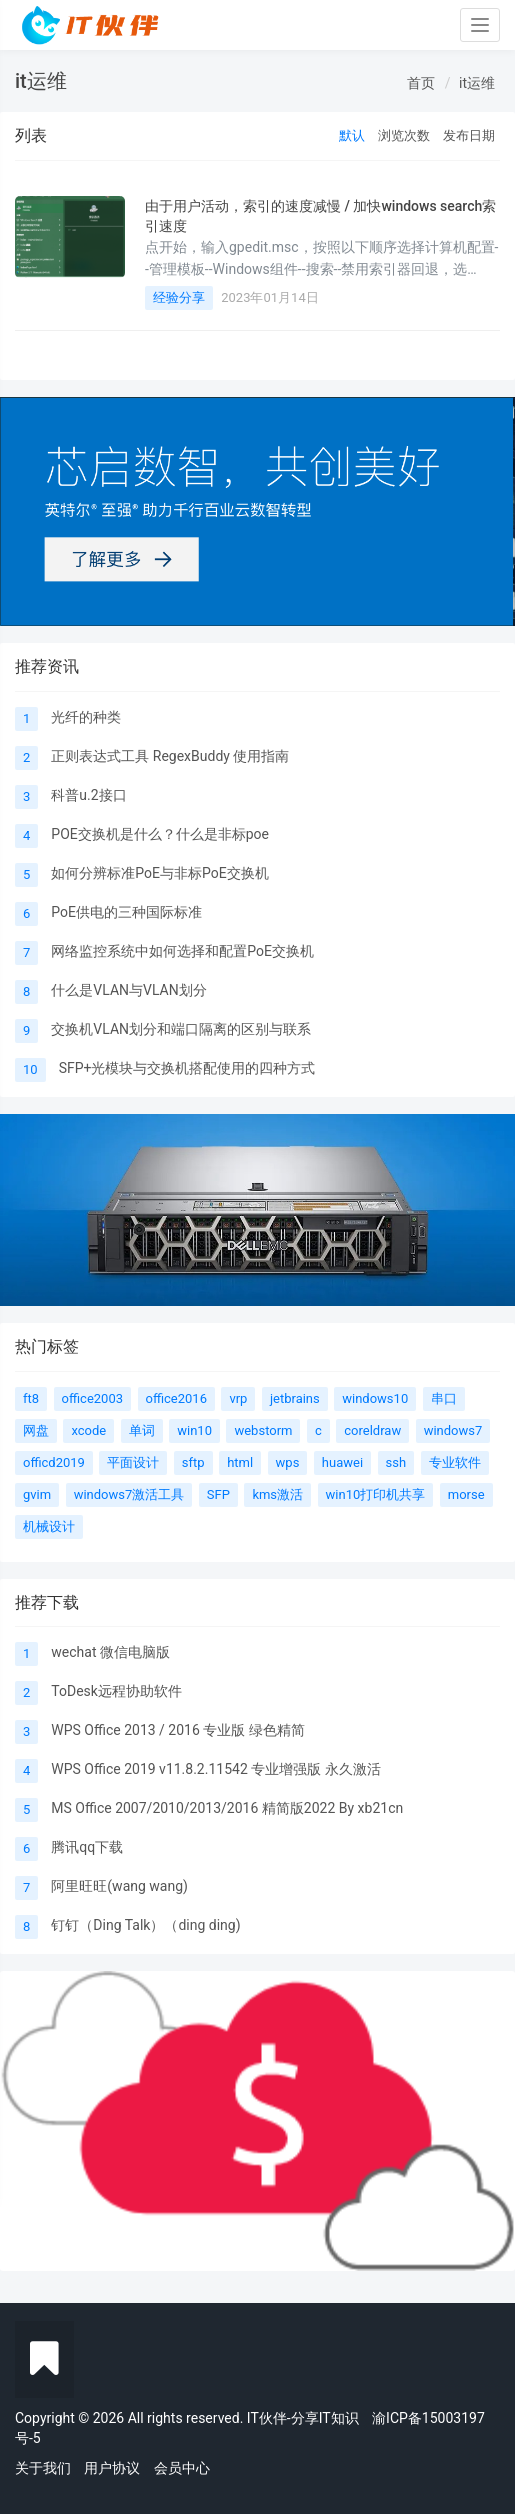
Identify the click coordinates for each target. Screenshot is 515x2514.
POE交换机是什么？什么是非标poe (160, 834)
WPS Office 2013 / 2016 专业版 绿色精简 (177, 1730)
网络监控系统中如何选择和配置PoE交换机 (182, 951)
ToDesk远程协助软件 (116, 1691)
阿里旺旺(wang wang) (119, 1886)
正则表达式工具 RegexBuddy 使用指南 (170, 756)
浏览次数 (404, 135)
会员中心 (182, 2468)
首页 (421, 83)
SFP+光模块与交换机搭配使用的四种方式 (187, 1068)
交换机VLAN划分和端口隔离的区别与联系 (181, 1029)
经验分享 (179, 297)
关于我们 (43, 2468)
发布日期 (469, 135)
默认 (352, 135)
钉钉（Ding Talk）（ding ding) (145, 1925)
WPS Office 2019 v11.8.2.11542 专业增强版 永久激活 (215, 1769)
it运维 (477, 83)
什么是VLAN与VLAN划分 (128, 990)
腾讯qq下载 (87, 1847)
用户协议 (112, 2468)
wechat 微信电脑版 (110, 1652)
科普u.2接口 (88, 795)
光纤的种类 (86, 717)
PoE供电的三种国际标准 (126, 912)
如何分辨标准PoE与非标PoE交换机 (159, 873)
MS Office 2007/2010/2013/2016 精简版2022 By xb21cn (227, 1808)
